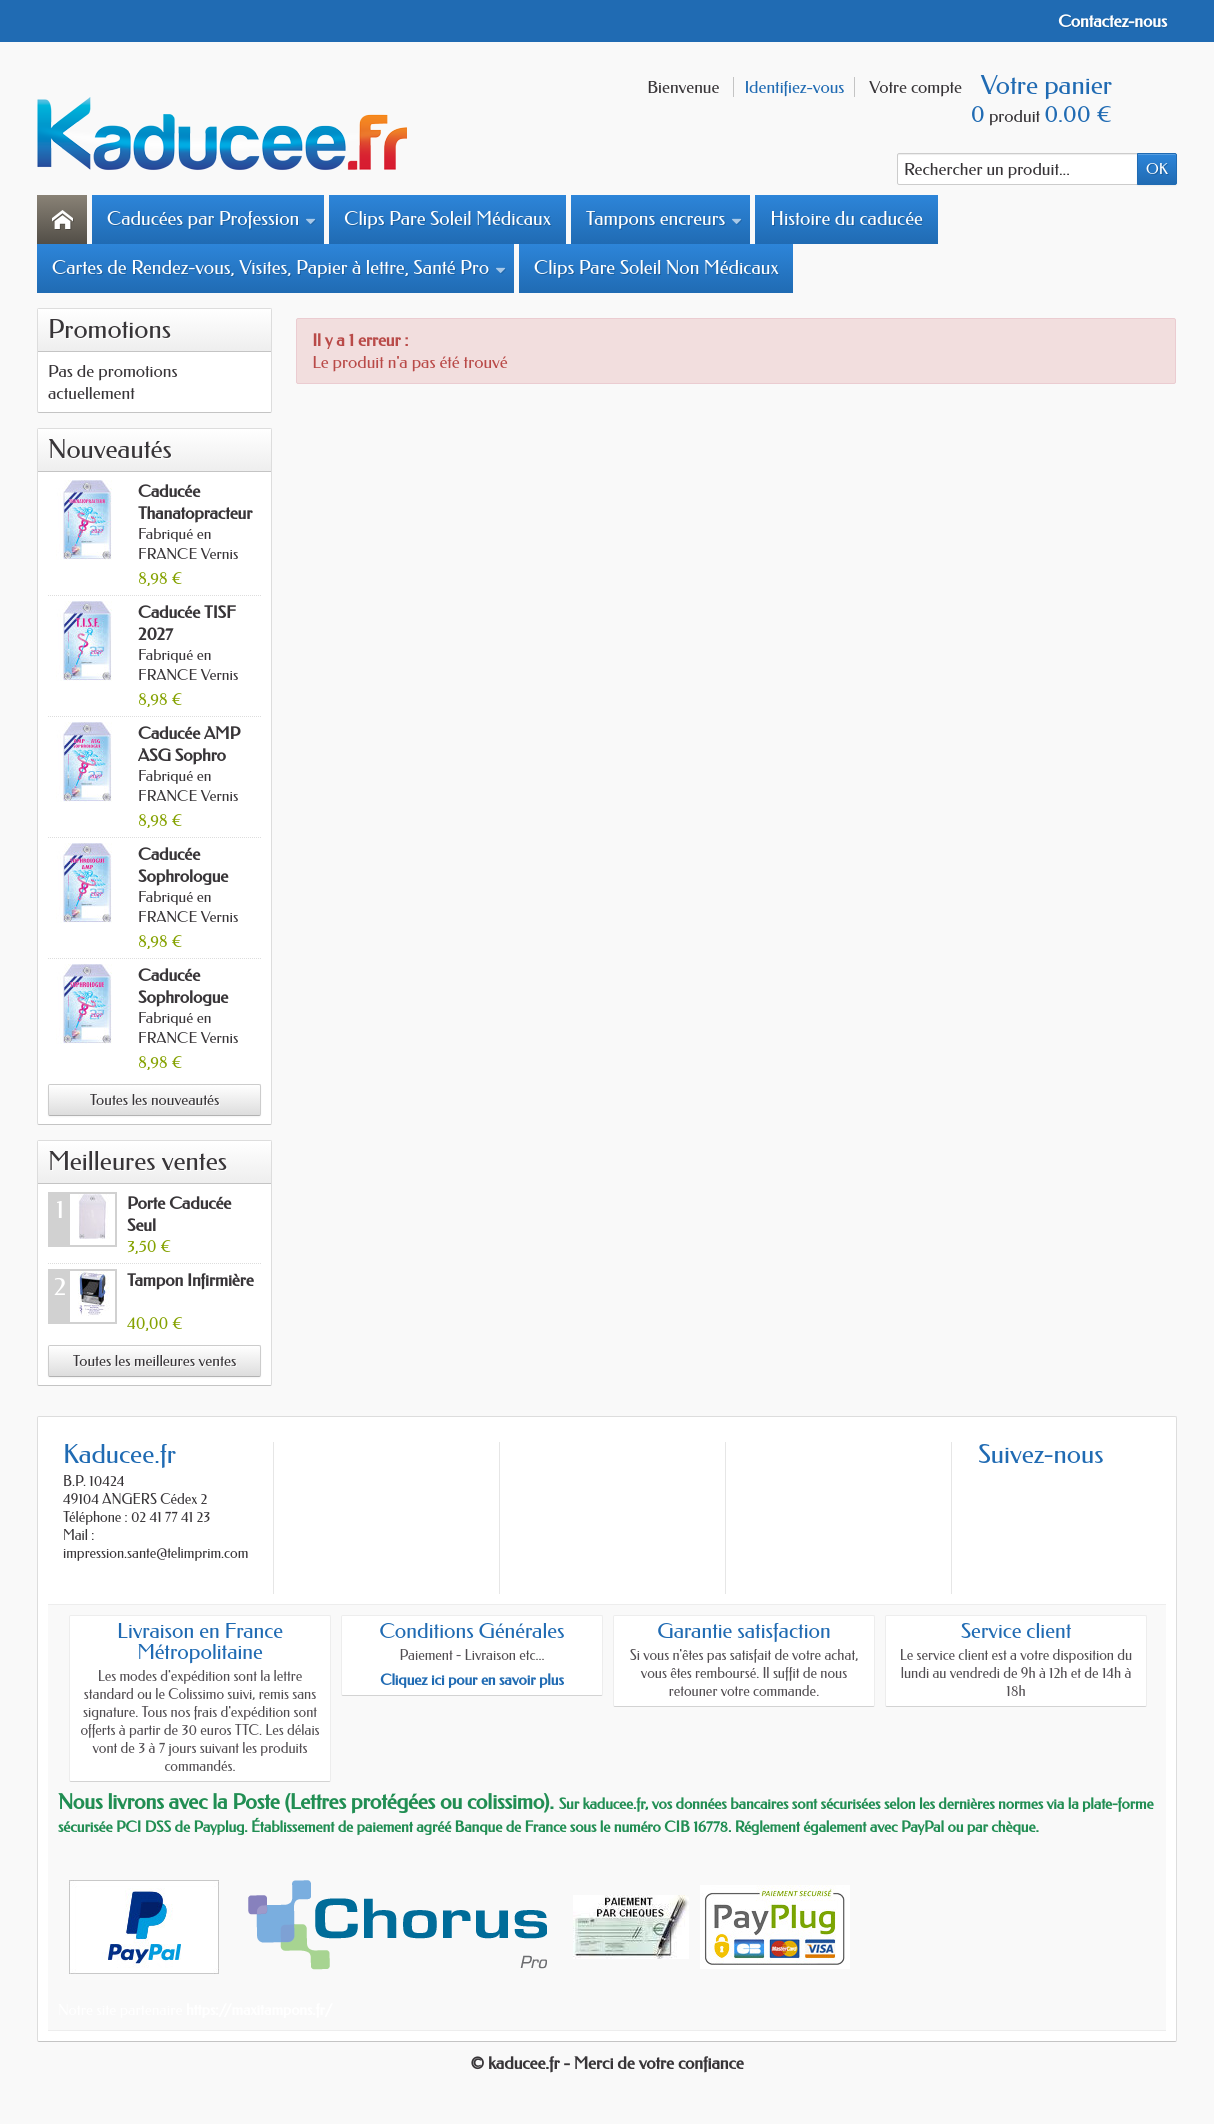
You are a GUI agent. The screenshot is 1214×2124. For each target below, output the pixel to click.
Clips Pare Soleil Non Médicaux (656, 268)
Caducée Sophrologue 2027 (183, 997)
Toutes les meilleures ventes (154, 1361)
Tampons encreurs (664, 219)
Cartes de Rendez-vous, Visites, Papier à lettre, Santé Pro (279, 268)
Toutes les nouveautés (155, 1100)
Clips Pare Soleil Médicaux (447, 219)
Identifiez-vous (794, 87)
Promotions (109, 329)
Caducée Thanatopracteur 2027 (195, 513)
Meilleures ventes (137, 1161)
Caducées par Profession (211, 219)
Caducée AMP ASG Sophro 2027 (189, 755)
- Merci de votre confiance (654, 2063)
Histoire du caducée (846, 219)
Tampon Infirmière (190, 1280)
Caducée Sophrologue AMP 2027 (183, 876)
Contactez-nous (1112, 21)
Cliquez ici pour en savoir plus (472, 1680)
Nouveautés (110, 449)
